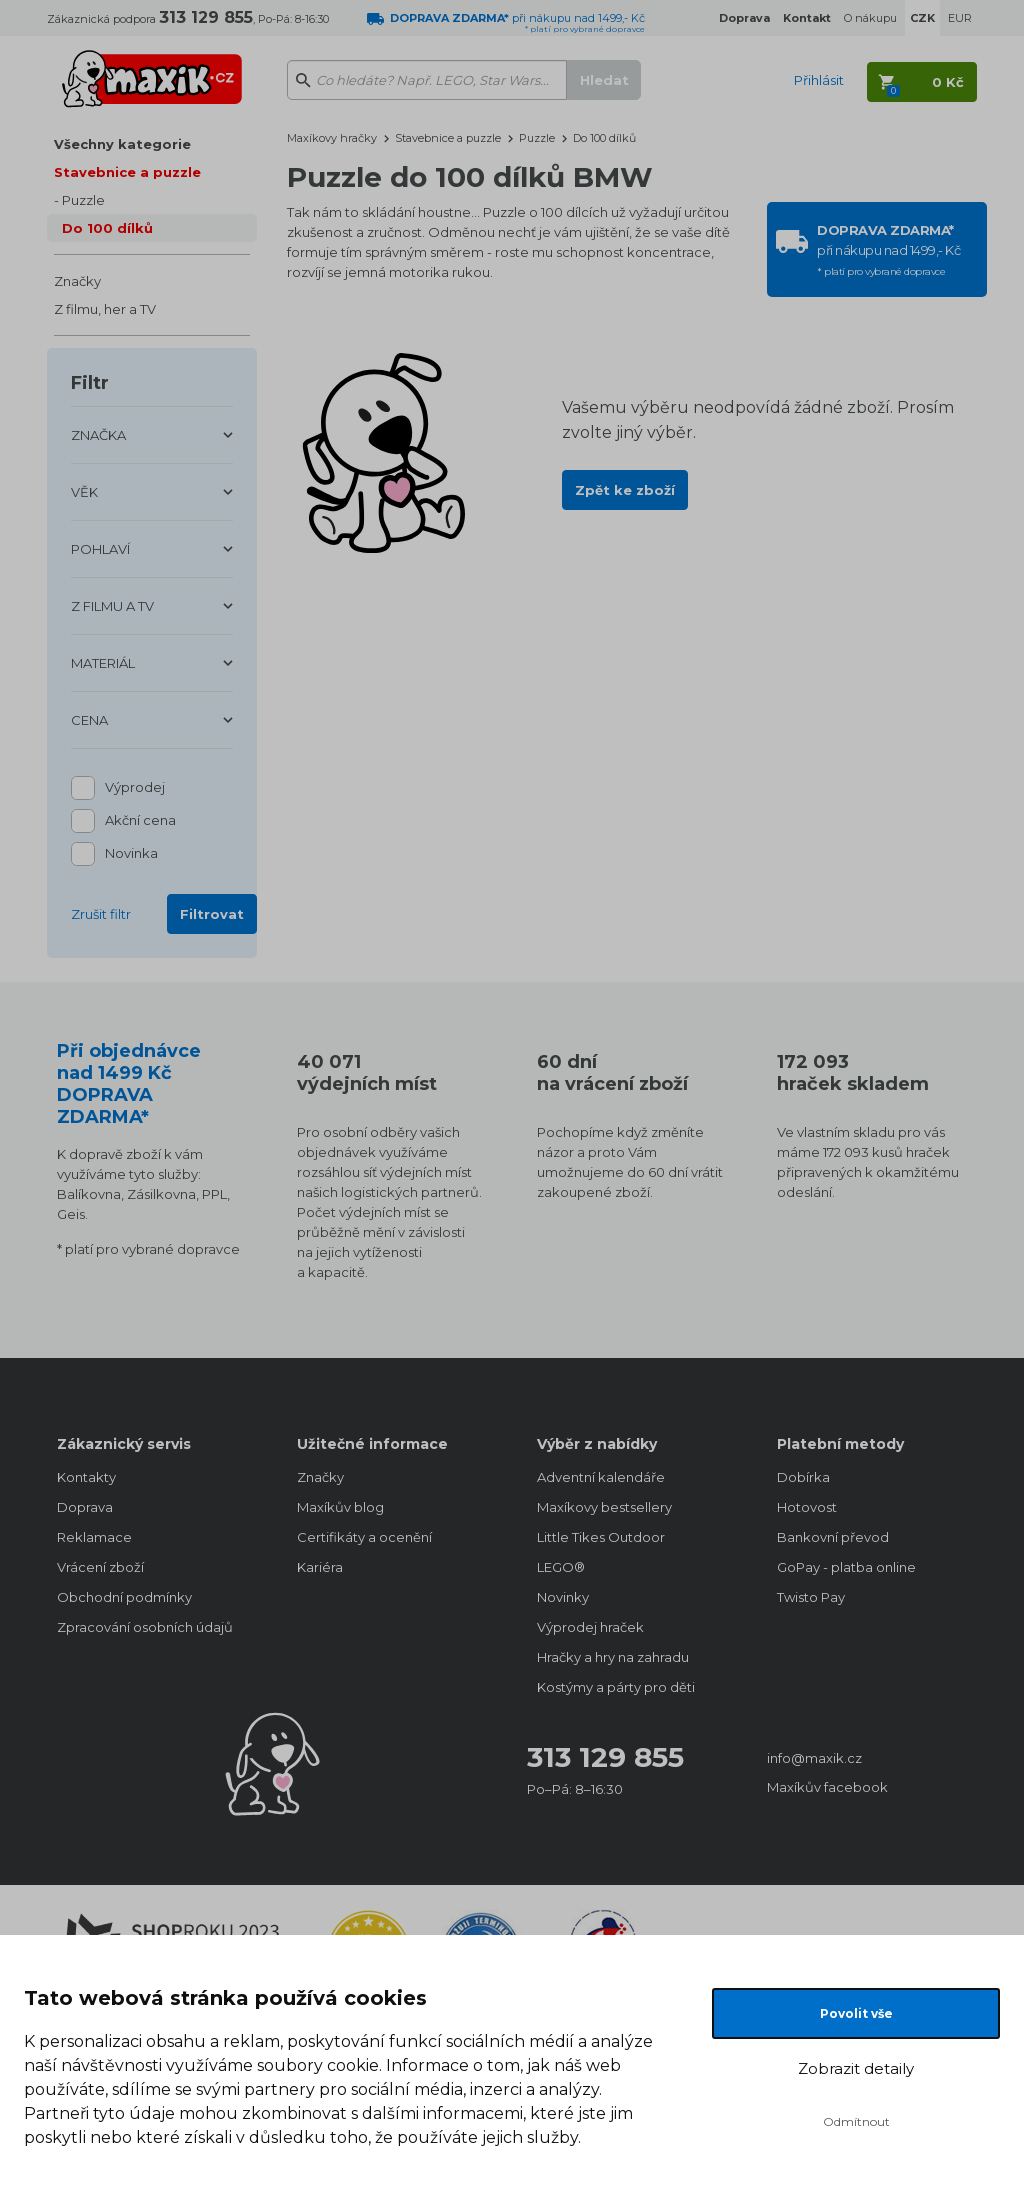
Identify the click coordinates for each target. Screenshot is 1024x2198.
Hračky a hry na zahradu (613, 1657)
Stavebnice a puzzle (127, 172)
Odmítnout (856, 2121)
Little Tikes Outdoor (601, 1537)
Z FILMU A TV (112, 606)
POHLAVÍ (100, 549)
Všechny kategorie (122, 144)
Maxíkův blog (340, 1507)
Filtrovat (212, 914)
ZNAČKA (98, 435)
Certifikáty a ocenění (364, 1537)
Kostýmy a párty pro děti (616, 1687)
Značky (77, 281)
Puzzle (83, 200)
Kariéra (320, 1567)
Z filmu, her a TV (105, 309)
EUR (960, 18)
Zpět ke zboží (625, 490)
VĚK (84, 492)
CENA (89, 720)
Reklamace (94, 1537)
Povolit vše (856, 2013)
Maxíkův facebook (827, 1787)
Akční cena (140, 821)
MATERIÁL (103, 663)
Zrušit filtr (101, 914)
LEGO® (561, 1567)
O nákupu (870, 18)
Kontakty (86, 1477)
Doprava (85, 1507)
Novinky (563, 1597)
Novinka (131, 854)
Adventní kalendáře (601, 1477)
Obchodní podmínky (124, 1597)
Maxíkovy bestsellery (604, 1507)
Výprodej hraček (590, 1627)
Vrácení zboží (100, 1567)
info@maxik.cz (814, 1758)
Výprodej (135, 788)
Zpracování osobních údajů (145, 1627)
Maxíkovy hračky (332, 138)
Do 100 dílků (107, 228)
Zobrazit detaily (856, 2068)
